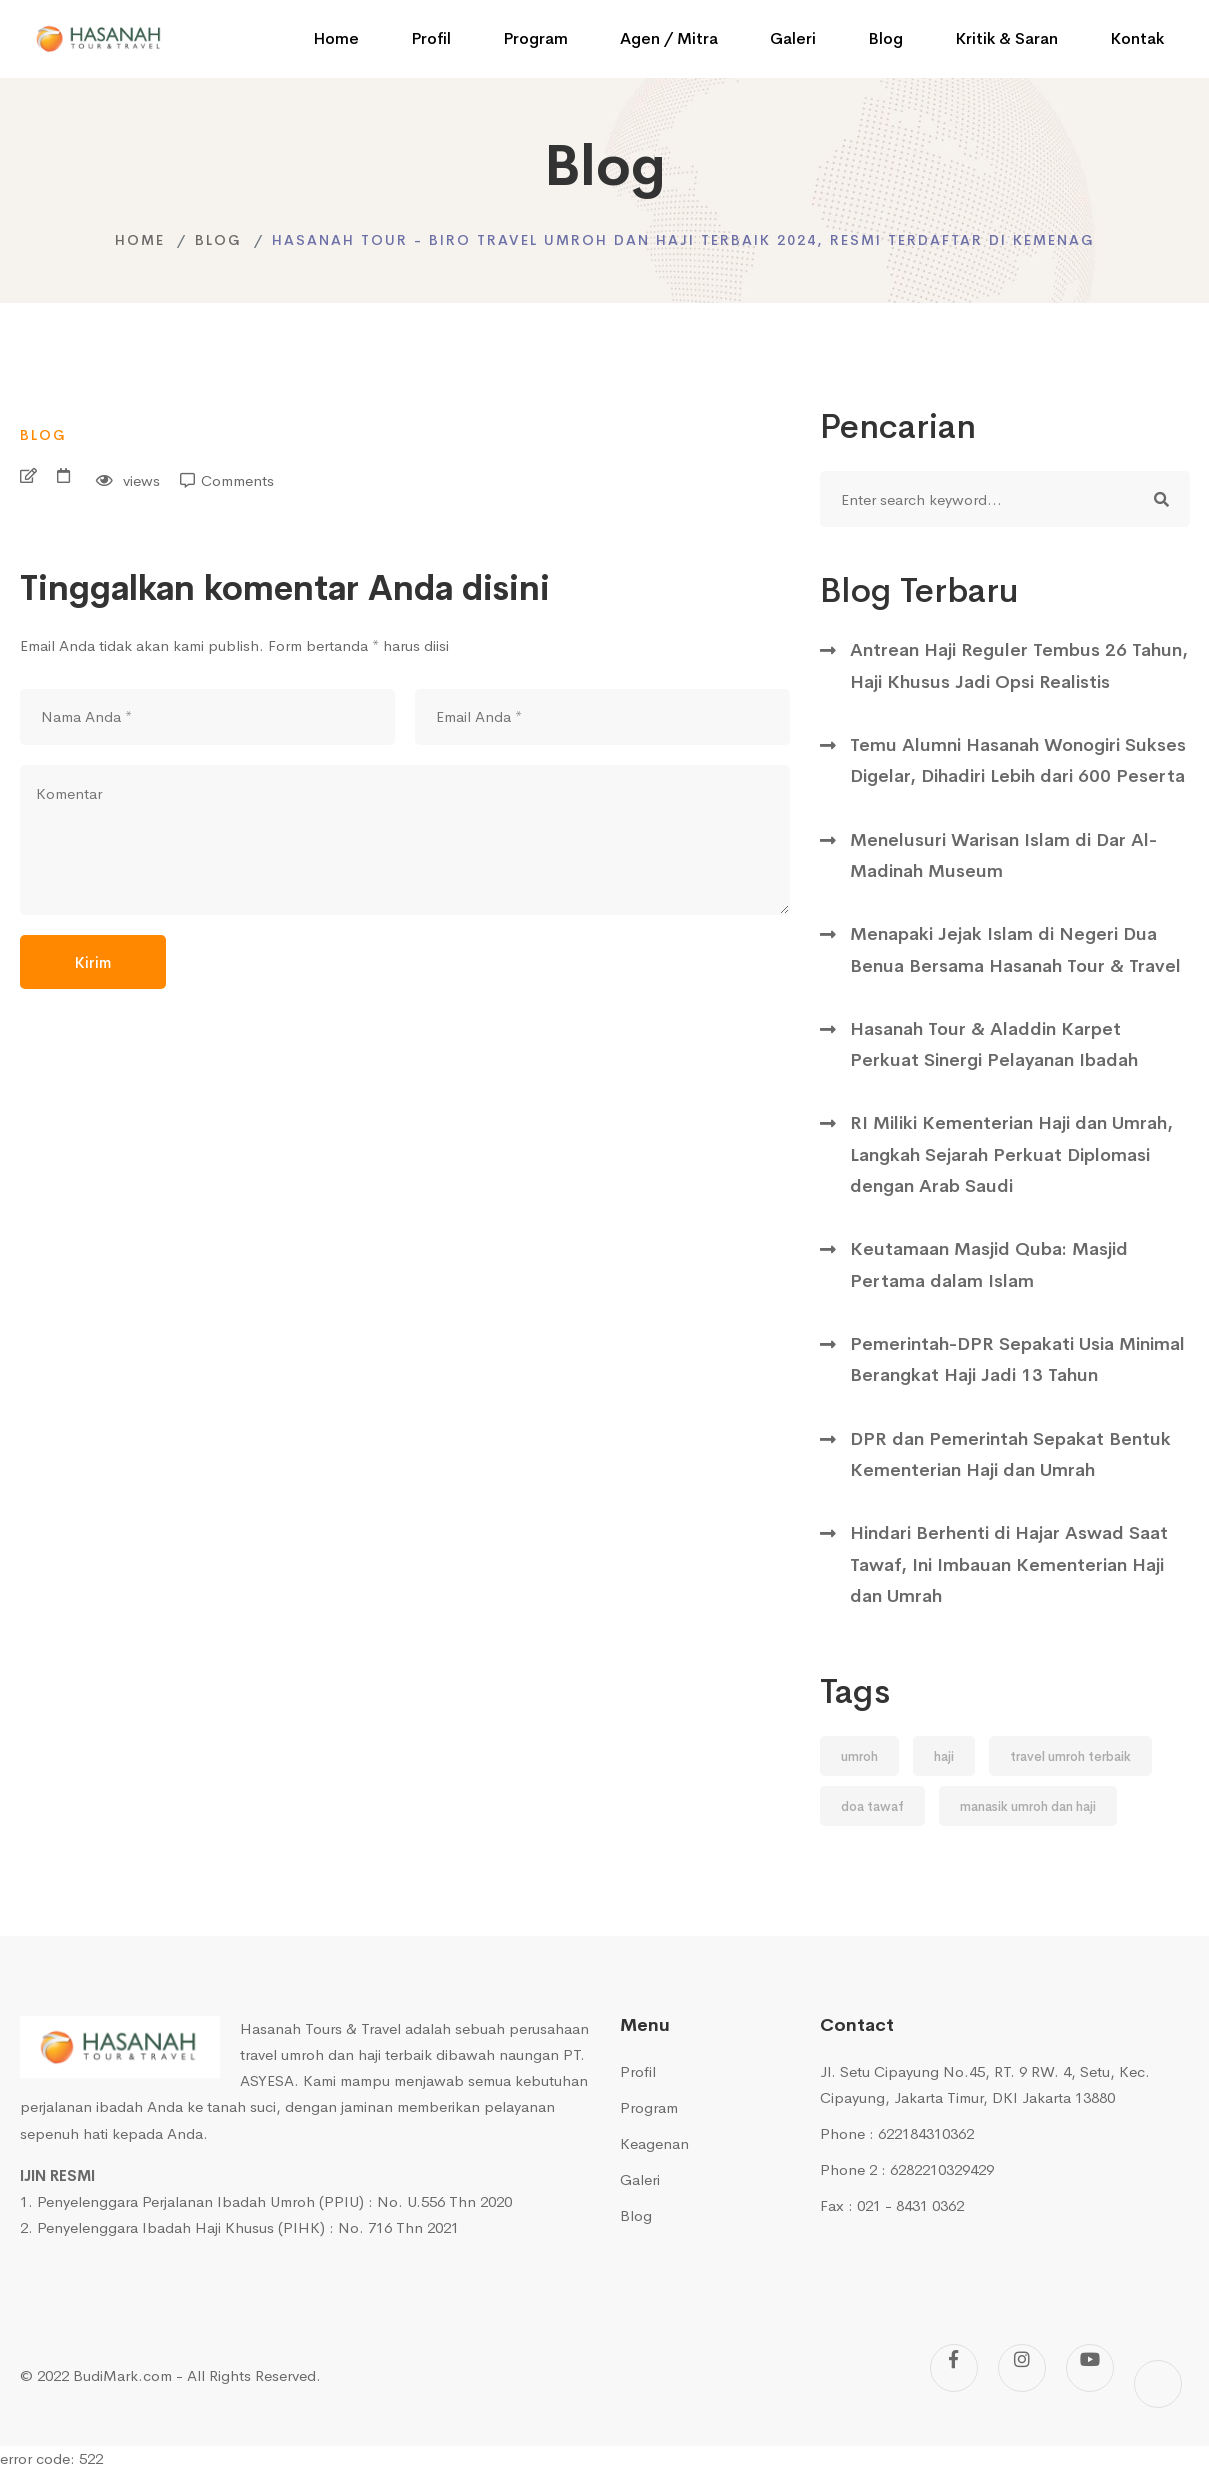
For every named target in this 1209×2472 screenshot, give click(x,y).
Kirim (93, 962)
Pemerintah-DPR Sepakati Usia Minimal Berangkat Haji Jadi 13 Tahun (1017, 1359)
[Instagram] (1022, 2368)
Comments (237, 480)
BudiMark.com (122, 2375)
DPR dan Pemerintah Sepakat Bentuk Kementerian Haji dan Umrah (1010, 1454)
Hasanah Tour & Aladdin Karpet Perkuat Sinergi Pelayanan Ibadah (994, 1044)
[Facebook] (954, 2368)
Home (140, 240)
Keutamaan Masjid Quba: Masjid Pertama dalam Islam (989, 1264)
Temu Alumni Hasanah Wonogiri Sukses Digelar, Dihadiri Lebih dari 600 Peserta (1018, 760)
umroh (859, 1756)
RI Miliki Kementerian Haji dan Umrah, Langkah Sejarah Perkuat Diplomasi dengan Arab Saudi (1011, 1154)
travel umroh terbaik (1070, 1756)
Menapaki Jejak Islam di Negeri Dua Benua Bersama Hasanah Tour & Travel (1015, 949)
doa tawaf (872, 1806)
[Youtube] (1090, 2368)
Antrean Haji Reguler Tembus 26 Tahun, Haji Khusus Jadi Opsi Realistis (1019, 665)
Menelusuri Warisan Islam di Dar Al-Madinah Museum (1003, 855)
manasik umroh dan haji (1028, 1806)
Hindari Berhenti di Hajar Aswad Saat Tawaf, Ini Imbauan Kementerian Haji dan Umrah (1009, 1564)
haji (944, 1756)
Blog (218, 240)
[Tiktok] (1158, 2384)
